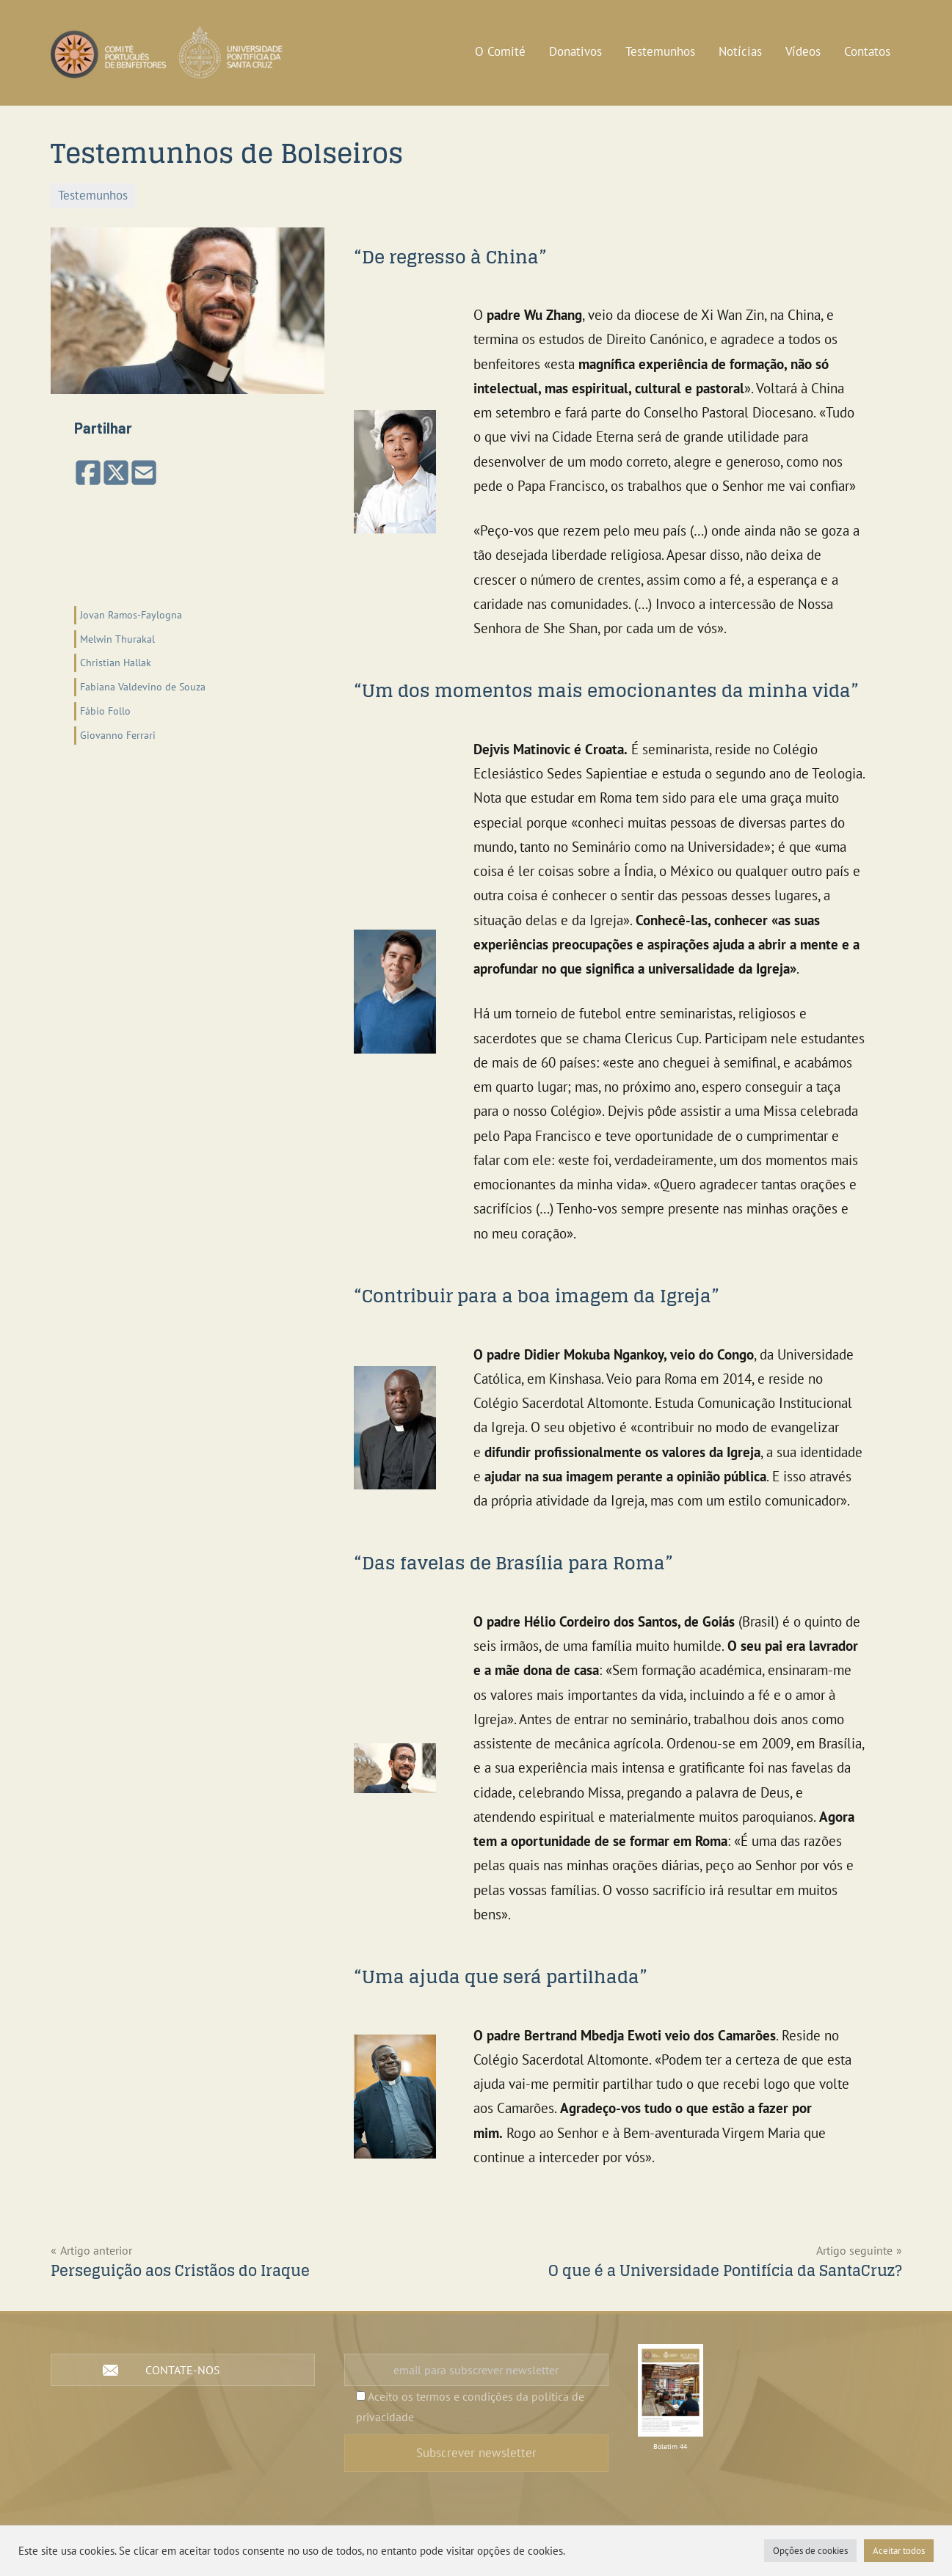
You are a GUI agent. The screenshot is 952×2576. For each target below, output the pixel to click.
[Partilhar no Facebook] (88, 474)
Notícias (740, 51)
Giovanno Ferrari (118, 735)
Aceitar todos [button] (899, 2550)
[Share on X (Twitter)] (116, 474)
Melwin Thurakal (117, 639)
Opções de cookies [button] (810, 2550)
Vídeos (803, 51)
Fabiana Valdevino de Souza (143, 686)
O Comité (500, 51)
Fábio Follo (105, 711)
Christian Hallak (115, 662)
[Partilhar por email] (144, 474)
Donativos (575, 51)
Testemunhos (660, 51)
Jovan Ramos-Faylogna (131, 614)
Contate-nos (182, 2369)
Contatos (867, 51)
